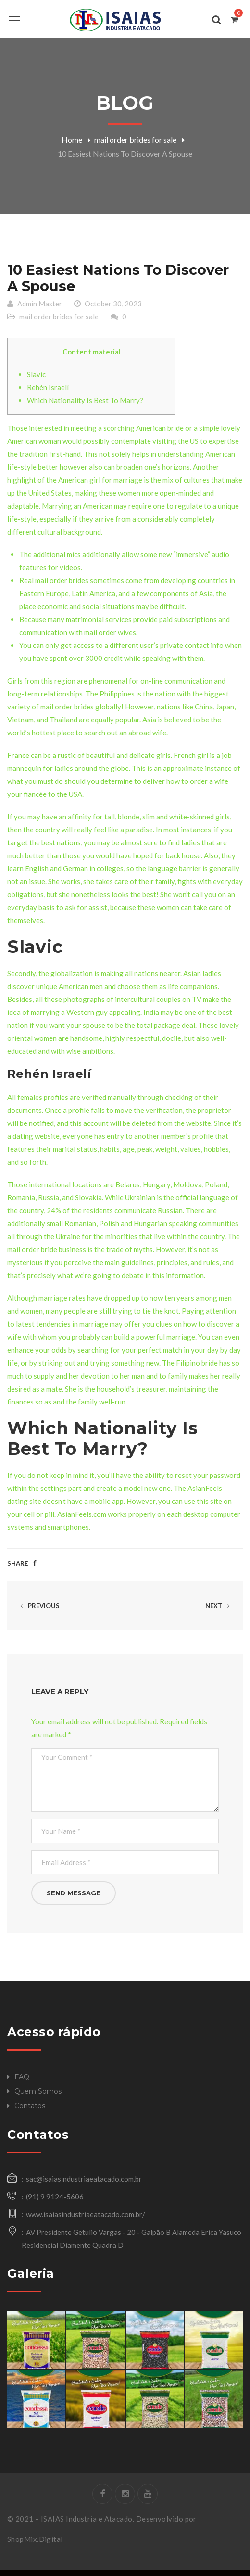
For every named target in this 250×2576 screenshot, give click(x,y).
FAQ (21, 2082)
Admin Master (39, 309)
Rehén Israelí (48, 393)
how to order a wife (197, 786)
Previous (38, 1612)
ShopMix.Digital (35, 2545)
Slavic (36, 380)
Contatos (29, 2111)
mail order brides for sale (135, 139)
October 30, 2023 (113, 309)
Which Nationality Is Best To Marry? (85, 406)
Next (219, 1612)
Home (72, 139)
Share (17, 1570)
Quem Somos (38, 2097)
